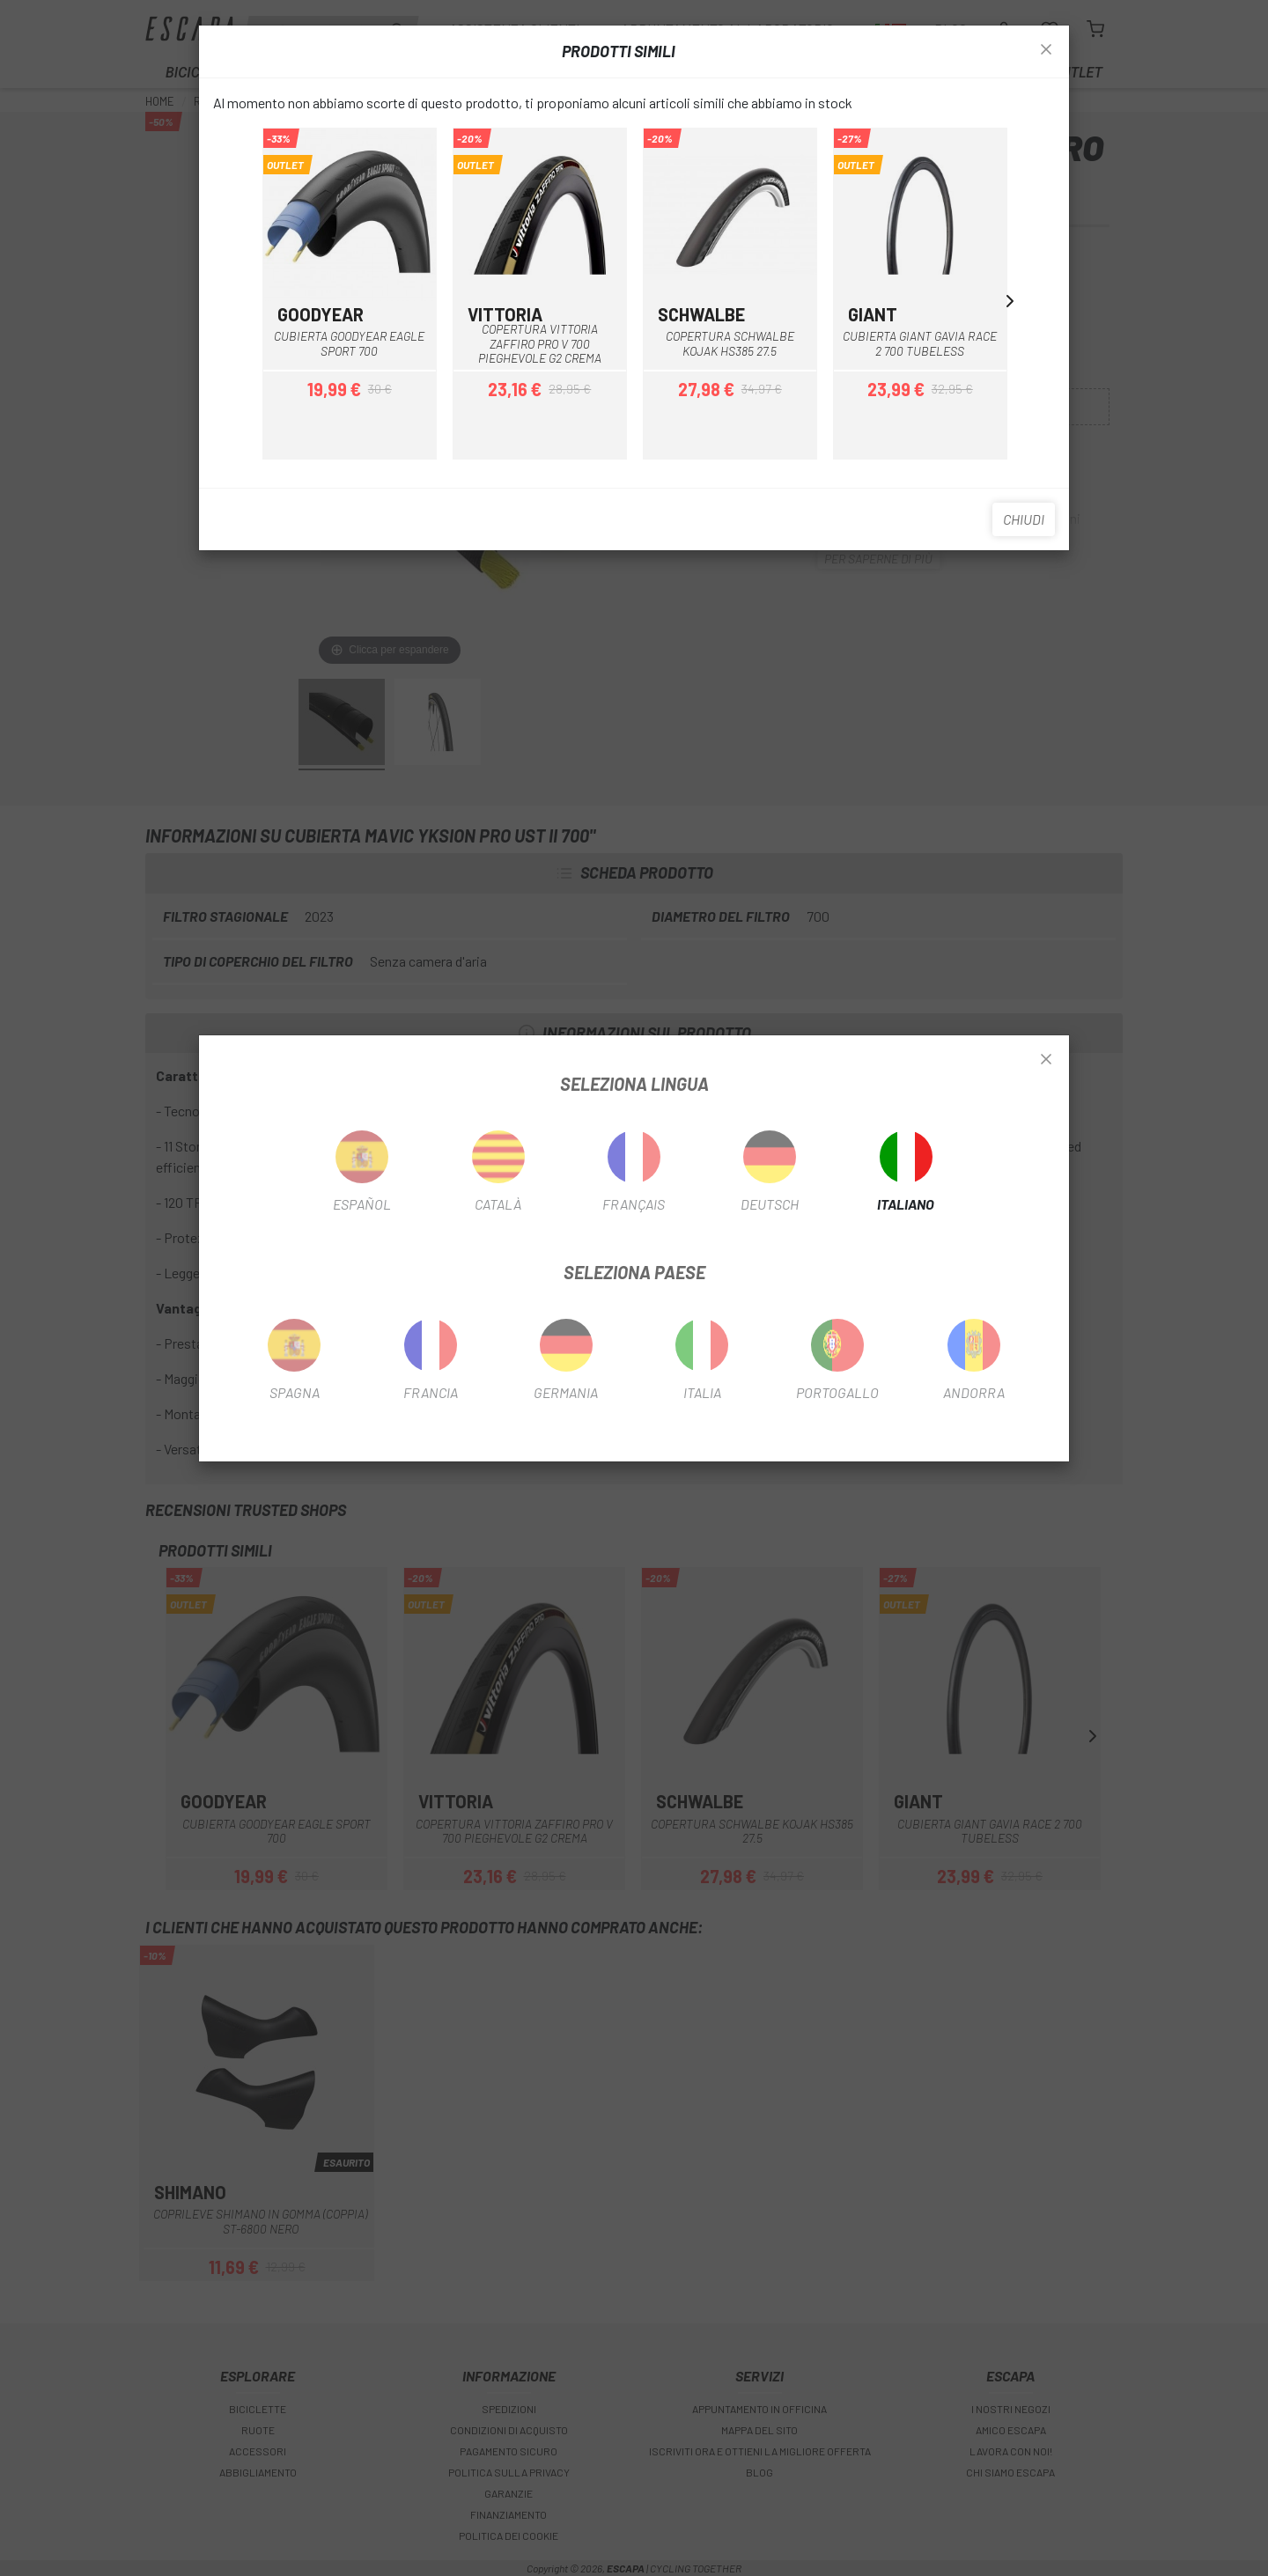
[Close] (1046, 1060)
